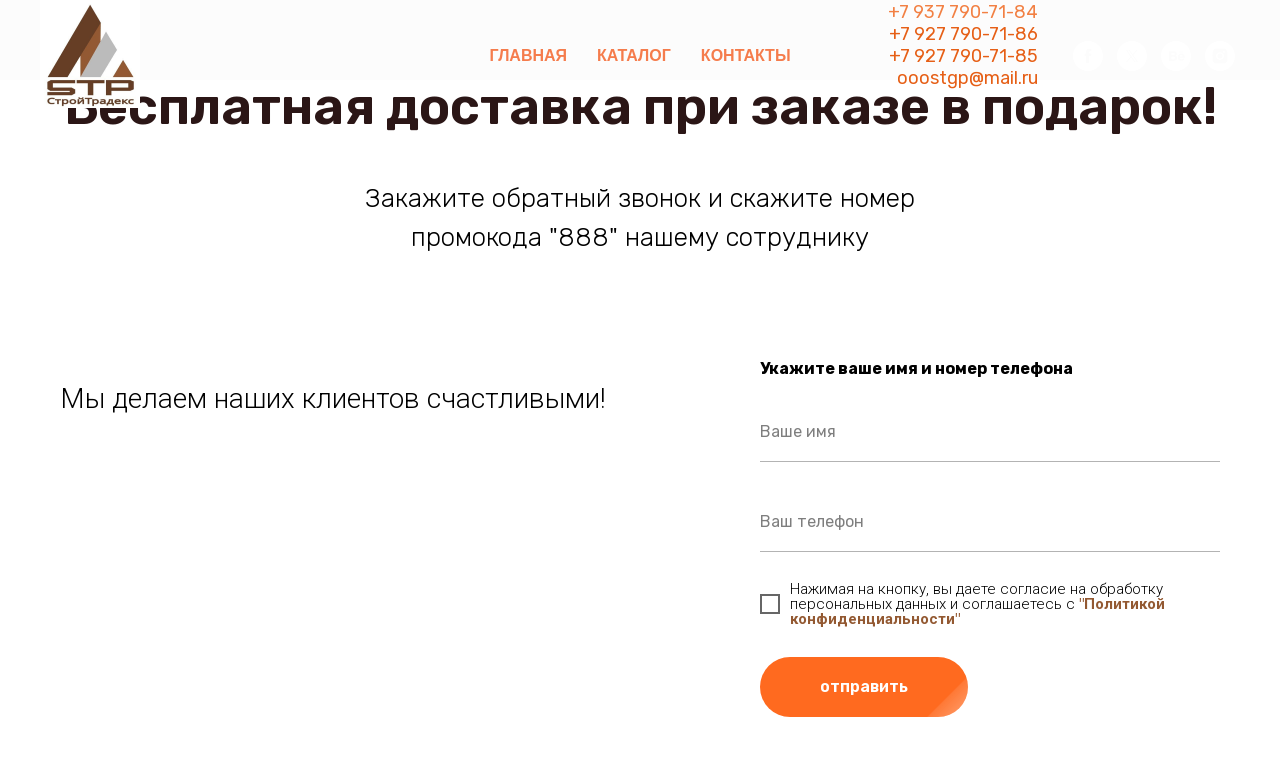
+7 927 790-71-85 (963, 56)
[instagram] (1220, 56)
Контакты (746, 55)
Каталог (634, 55)
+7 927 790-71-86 (963, 34)
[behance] (1176, 56)
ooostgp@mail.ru (967, 78)
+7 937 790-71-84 (963, 12)
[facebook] (1088, 56)
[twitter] (1132, 56)
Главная (528, 55)
